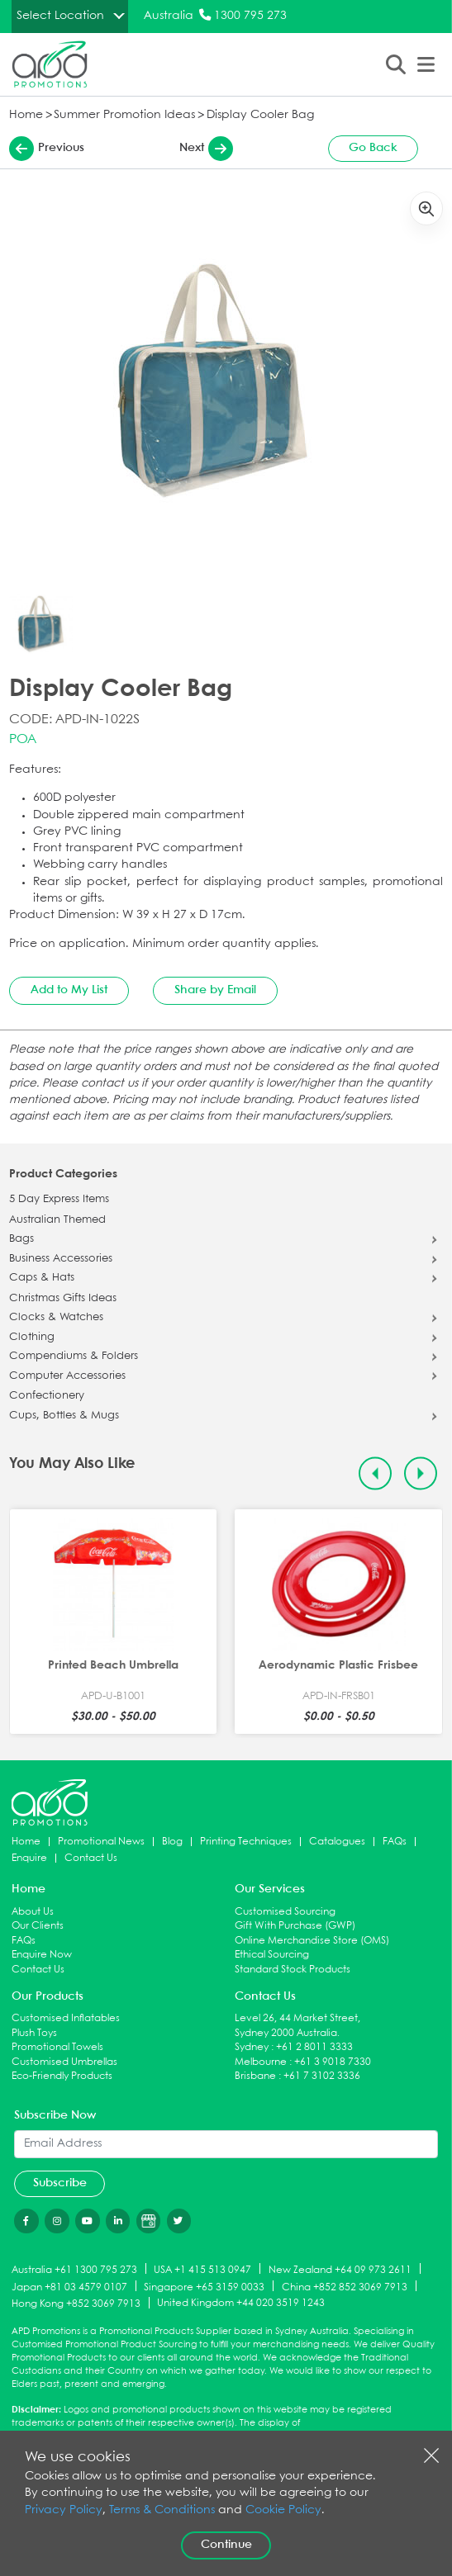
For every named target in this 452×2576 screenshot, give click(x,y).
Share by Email (215, 990)
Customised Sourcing (285, 1911)
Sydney (252, 2047)
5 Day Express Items (59, 1200)
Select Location (60, 15)
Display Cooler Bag (260, 115)
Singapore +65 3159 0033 (204, 2286)
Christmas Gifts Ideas (63, 1299)
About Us (33, 1911)
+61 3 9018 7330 (332, 2062)
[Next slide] (421, 1473)
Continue (226, 2544)
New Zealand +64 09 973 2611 (340, 2269)
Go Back (373, 148)
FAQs (395, 1841)
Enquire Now (42, 1954)
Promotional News (101, 1841)
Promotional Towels (57, 2047)
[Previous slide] (376, 1473)
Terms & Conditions (162, 2510)
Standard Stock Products (292, 1969)
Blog (172, 1841)
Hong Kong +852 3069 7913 (76, 2303)
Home (26, 115)
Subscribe (60, 2183)
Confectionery (46, 1396)
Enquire (29, 1858)
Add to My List (69, 990)
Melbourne (261, 2062)
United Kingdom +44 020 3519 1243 (241, 2303)
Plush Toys (34, 2033)
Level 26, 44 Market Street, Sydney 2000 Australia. (297, 2026)
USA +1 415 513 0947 (202, 2269)
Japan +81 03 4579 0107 (69, 2286)
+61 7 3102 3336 (321, 2076)
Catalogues (337, 1841)
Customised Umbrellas (64, 2062)
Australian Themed (57, 1220)
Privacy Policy (63, 2510)
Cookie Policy (283, 2510)
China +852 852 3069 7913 (344, 2286)
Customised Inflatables (66, 2018)
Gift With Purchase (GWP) (295, 1925)
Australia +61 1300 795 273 (74, 2269)
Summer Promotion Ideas (124, 115)
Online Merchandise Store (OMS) (312, 1940)
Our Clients (38, 1925)
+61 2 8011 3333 (314, 2047)
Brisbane (255, 2076)
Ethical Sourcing (272, 1954)
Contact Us (90, 1858)
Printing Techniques (246, 1841)
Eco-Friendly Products (62, 2076)
